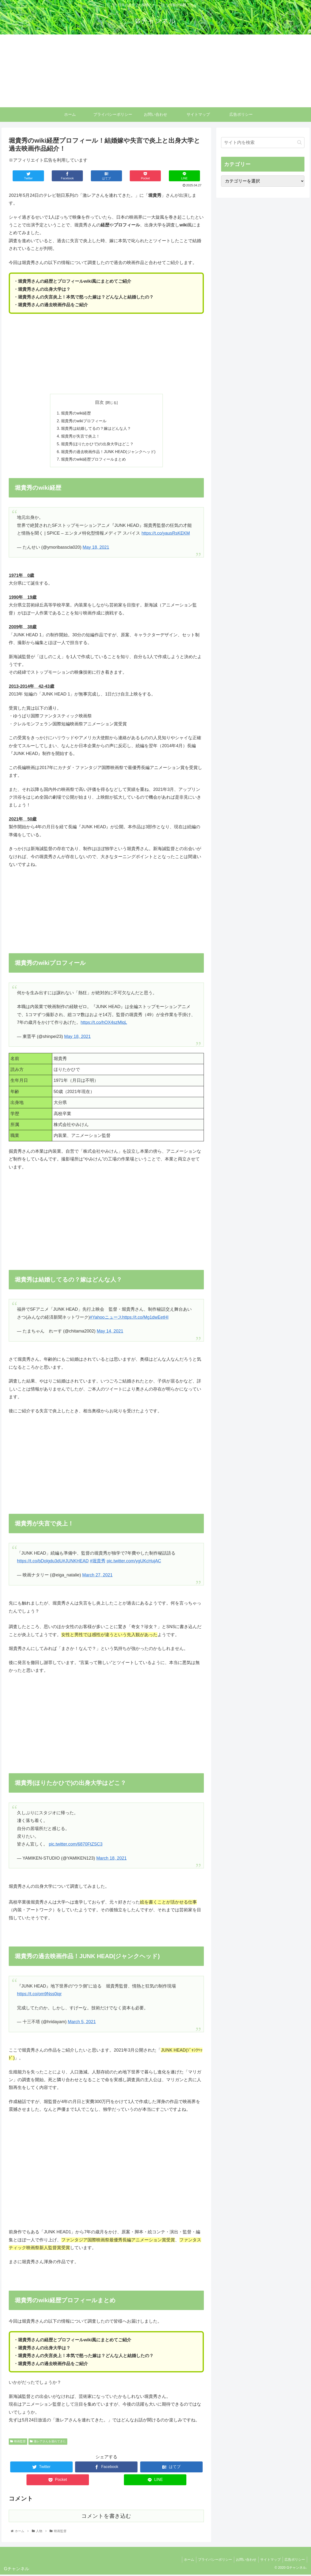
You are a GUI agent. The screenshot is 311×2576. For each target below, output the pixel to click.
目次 (99, 402)
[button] (299, 142)
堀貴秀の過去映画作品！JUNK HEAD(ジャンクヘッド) (108, 452)
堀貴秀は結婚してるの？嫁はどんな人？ (96, 429)
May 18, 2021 (96, 548)
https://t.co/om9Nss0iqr (39, 1995)
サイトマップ (269, 2561)
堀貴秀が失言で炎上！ (80, 437)
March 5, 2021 (82, 2023)
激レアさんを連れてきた (48, 2442)
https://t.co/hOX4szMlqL (104, 1023)
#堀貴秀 (97, 1562)
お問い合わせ (243, 2561)
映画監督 (18, 2442)
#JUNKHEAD (76, 1562)
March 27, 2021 (97, 1576)
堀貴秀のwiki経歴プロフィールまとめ (93, 460)
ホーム (184, 2561)
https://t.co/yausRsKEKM (166, 534)
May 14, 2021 (110, 1332)
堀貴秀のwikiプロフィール (83, 421)
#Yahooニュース (106, 1318)
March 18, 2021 (111, 1859)
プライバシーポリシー (211, 2561)
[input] (263, 142)
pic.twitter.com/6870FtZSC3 (76, 1845)
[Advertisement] (155, 71)
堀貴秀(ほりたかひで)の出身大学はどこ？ (97, 445)
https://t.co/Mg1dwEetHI (145, 1318)
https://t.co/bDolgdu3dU (40, 1562)
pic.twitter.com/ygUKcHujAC (134, 1562)
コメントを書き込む (106, 2517)
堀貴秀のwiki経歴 (76, 413)
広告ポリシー (294, 2561)
